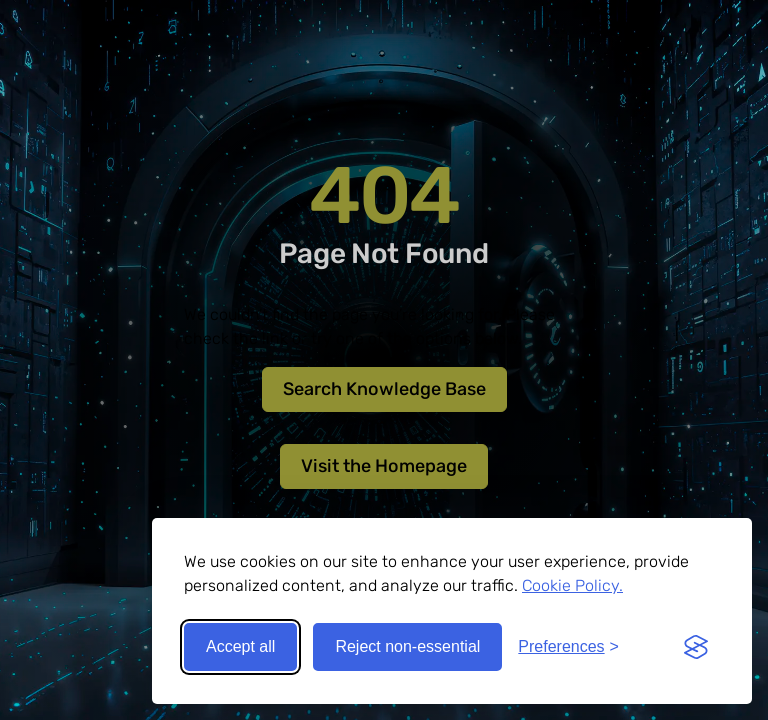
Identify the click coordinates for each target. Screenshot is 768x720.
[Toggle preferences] (568, 647)
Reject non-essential (407, 646)
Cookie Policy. (572, 585)
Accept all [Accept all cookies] (240, 646)
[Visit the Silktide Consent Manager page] (696, 647)
